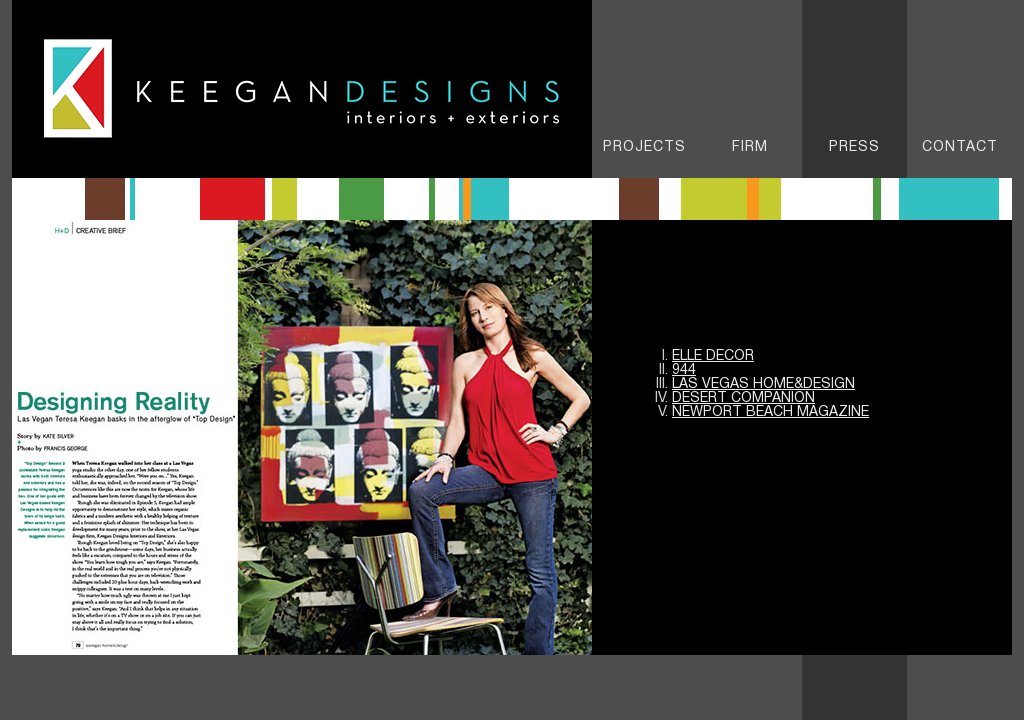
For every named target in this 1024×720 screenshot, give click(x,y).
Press (854, 147)
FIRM (750, 147)
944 (684, 370)
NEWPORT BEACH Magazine (770, 412)
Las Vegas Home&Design (763, 384)
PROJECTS (644, 147)
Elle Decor (713, 356)
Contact (960, 147)
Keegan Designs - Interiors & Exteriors (302, 89)
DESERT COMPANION (743, 398)
